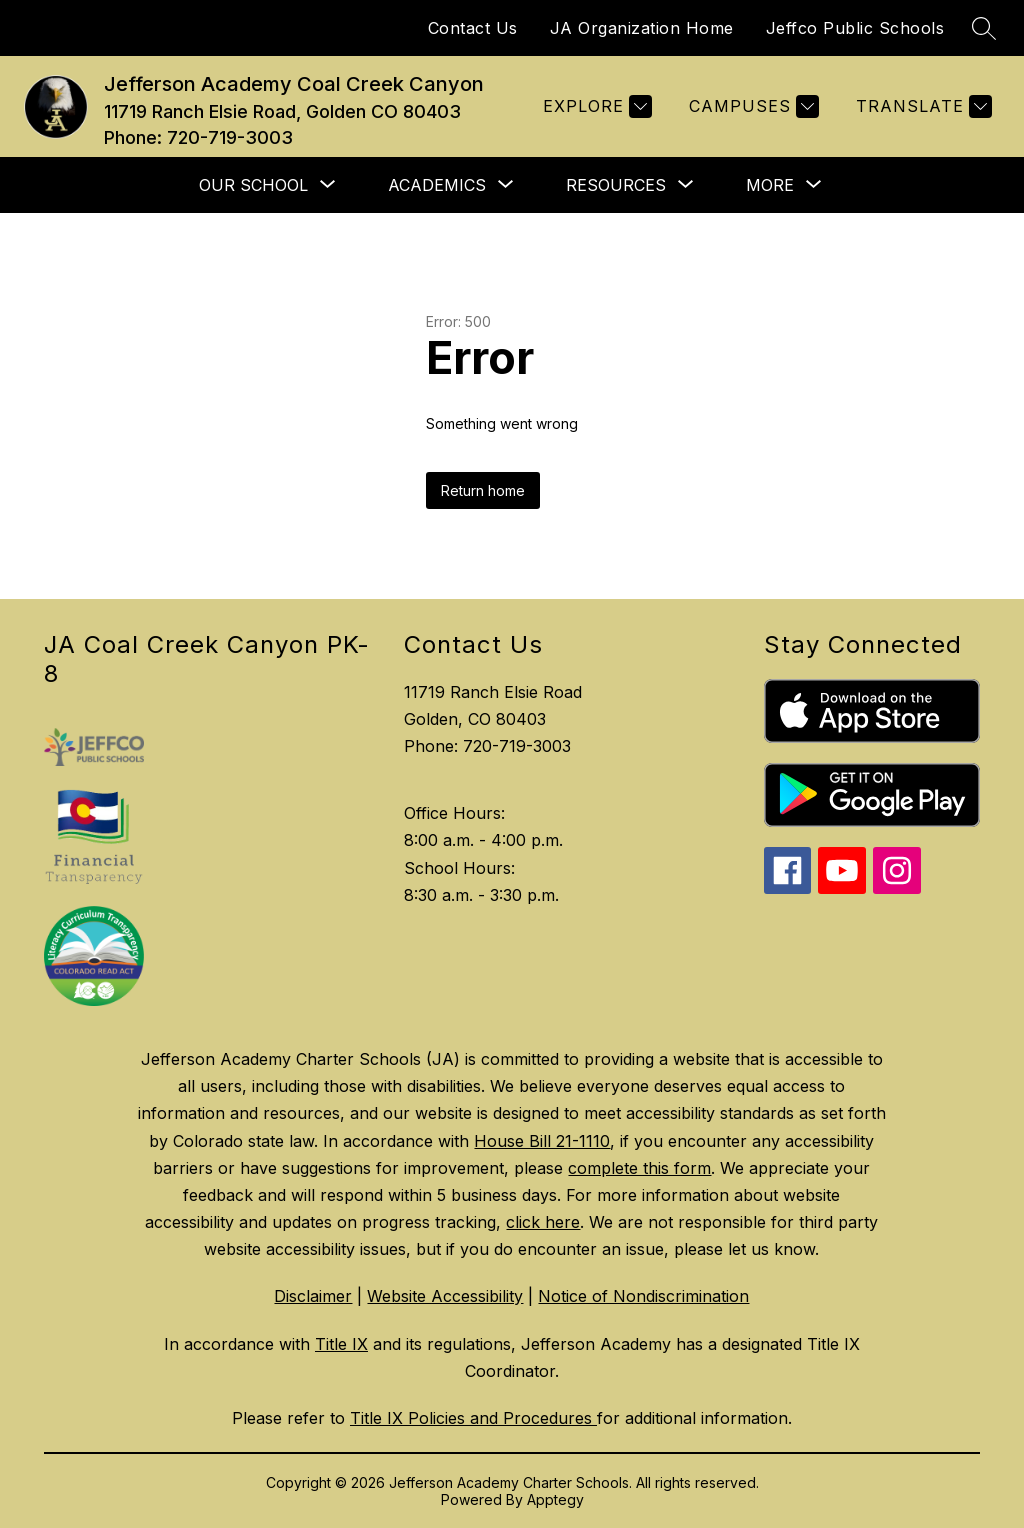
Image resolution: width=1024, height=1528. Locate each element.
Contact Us (473, 28)
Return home (483, 490)
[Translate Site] (921, 106)
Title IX (341, 1344)
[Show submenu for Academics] (437, 185)
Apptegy (555, 1499)
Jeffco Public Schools (855, 28)
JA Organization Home (642, 28)
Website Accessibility (445, 1296)
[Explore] (595, 106)
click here (543, 1222)
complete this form (639, 1168)
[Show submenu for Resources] (616, 185)
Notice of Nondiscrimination (643, 1296)
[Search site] (984, 28)
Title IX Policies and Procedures (473, 1418)
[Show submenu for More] (770, 185)
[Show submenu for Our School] (253, 185)
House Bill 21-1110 (542, 1141)
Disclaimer (313, 1296)
